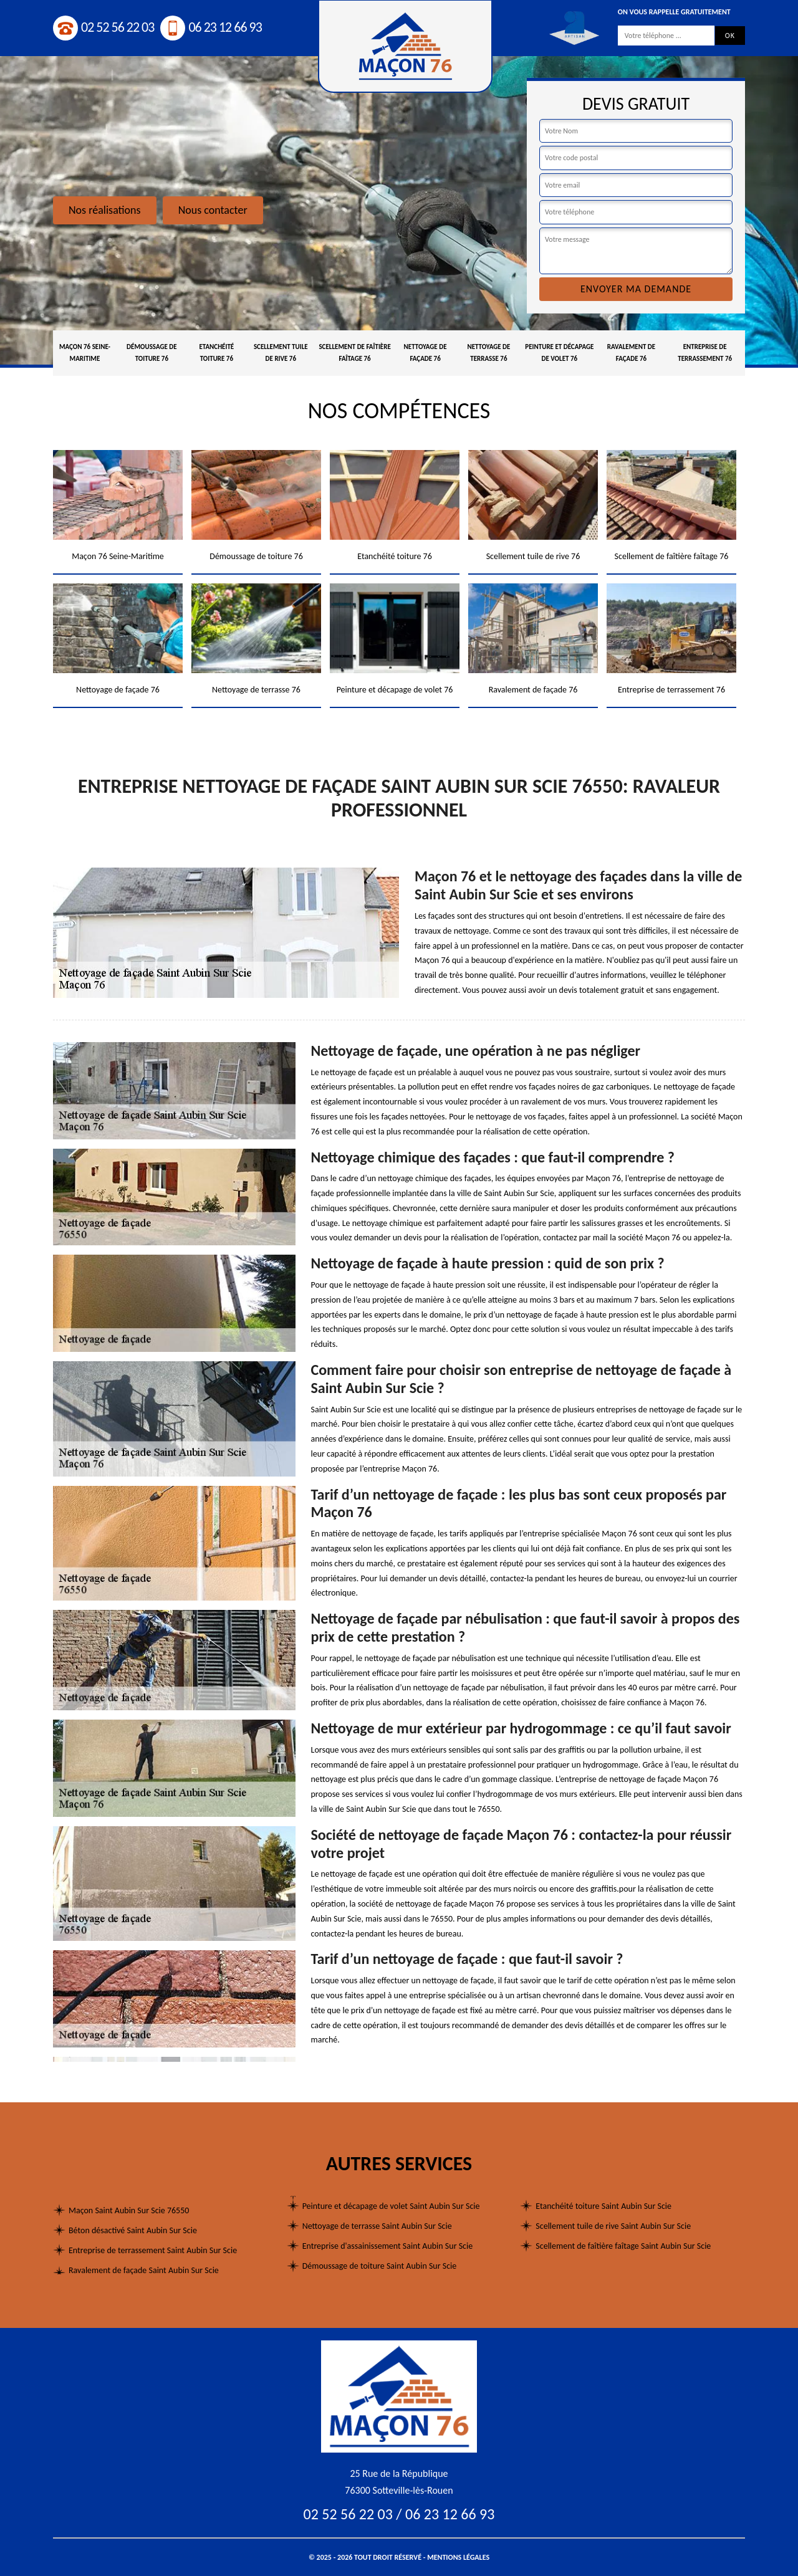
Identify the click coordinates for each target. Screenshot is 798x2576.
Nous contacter (213, 210)
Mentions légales (458, 2557)
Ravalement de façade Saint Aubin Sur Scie (144, 2270)
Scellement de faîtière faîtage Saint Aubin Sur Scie (623, 2246)
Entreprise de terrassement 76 (705, 353)
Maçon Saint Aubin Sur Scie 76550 (129, 2210)
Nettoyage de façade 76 (425, 353)
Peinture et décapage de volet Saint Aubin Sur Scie (391, 2206)
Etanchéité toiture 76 (216, 353)
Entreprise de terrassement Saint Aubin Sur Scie (153, 2250)
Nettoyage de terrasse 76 (488, 353)
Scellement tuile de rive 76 (281, 353)
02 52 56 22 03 (103, 27)
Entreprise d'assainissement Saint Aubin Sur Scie (387, 2246)
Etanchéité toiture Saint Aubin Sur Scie (603, 2206)
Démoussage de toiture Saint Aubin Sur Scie (379, 2266)
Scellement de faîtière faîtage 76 (354, 353)
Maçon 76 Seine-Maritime (84, 353)
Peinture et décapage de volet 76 (559, 353)
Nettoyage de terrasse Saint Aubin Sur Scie (377, 2226)
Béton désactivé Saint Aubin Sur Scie (133, 2230)
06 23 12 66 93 (210, 27)
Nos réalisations (105, 210)
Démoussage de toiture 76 (152, 353)
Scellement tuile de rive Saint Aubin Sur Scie (613, 2226)
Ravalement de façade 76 (631, 353)
